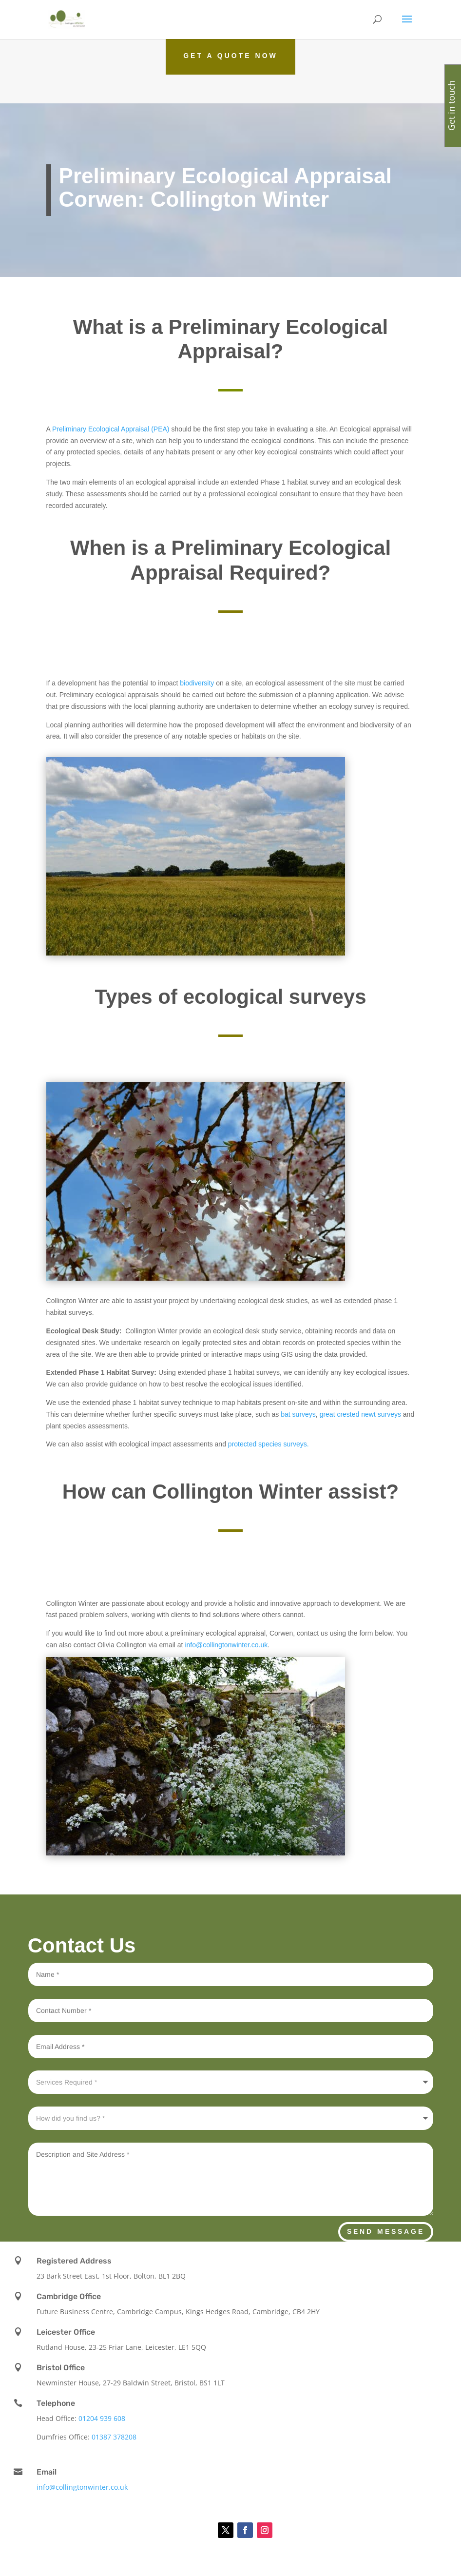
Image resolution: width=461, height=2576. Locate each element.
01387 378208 (114, 2436)
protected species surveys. (268, 1444)
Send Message (385, 2231)
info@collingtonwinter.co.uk (226, 1645)
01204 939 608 (101, 2418)
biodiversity (197, 683)
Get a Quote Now (230, 55)
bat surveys (298, 1414)
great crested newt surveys (360, 1414)
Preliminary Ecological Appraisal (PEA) (111, 429)
